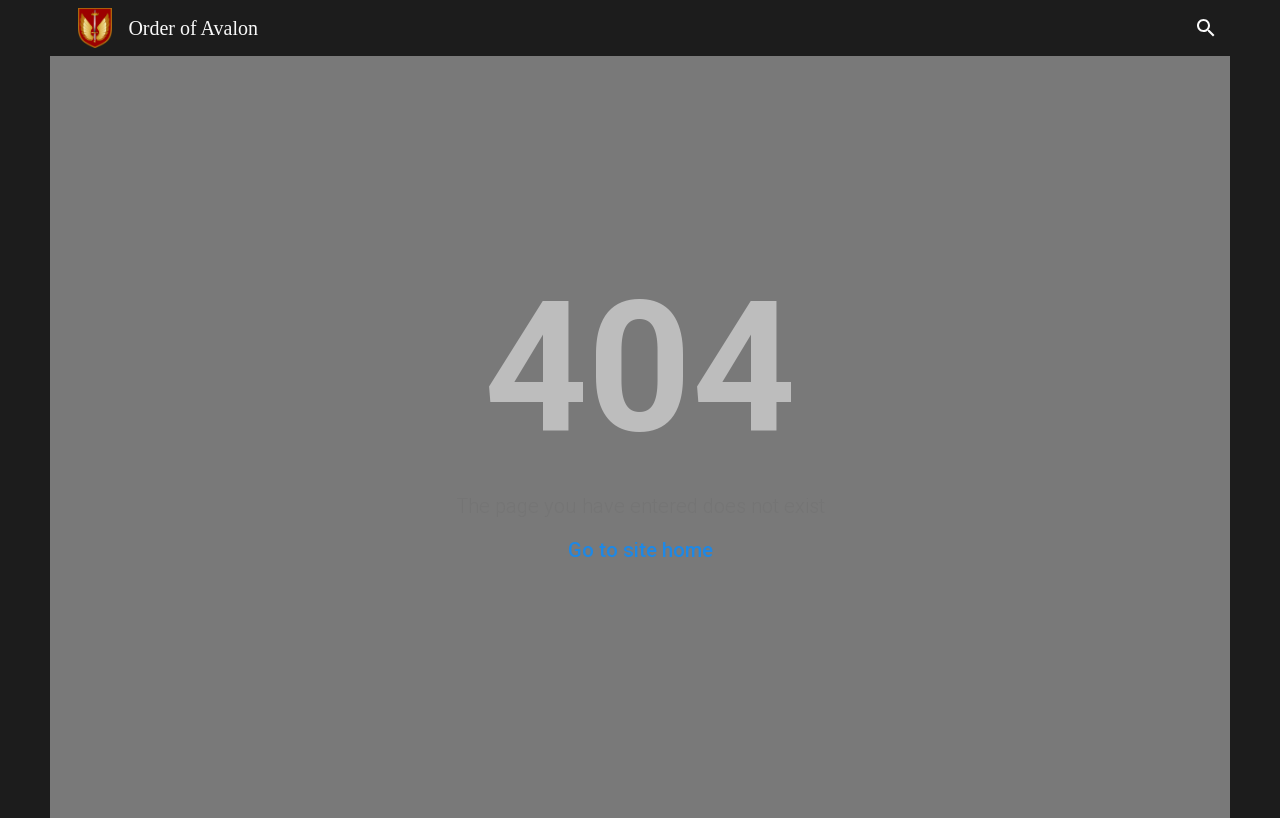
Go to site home (640, 550)
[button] (1206, 28)
